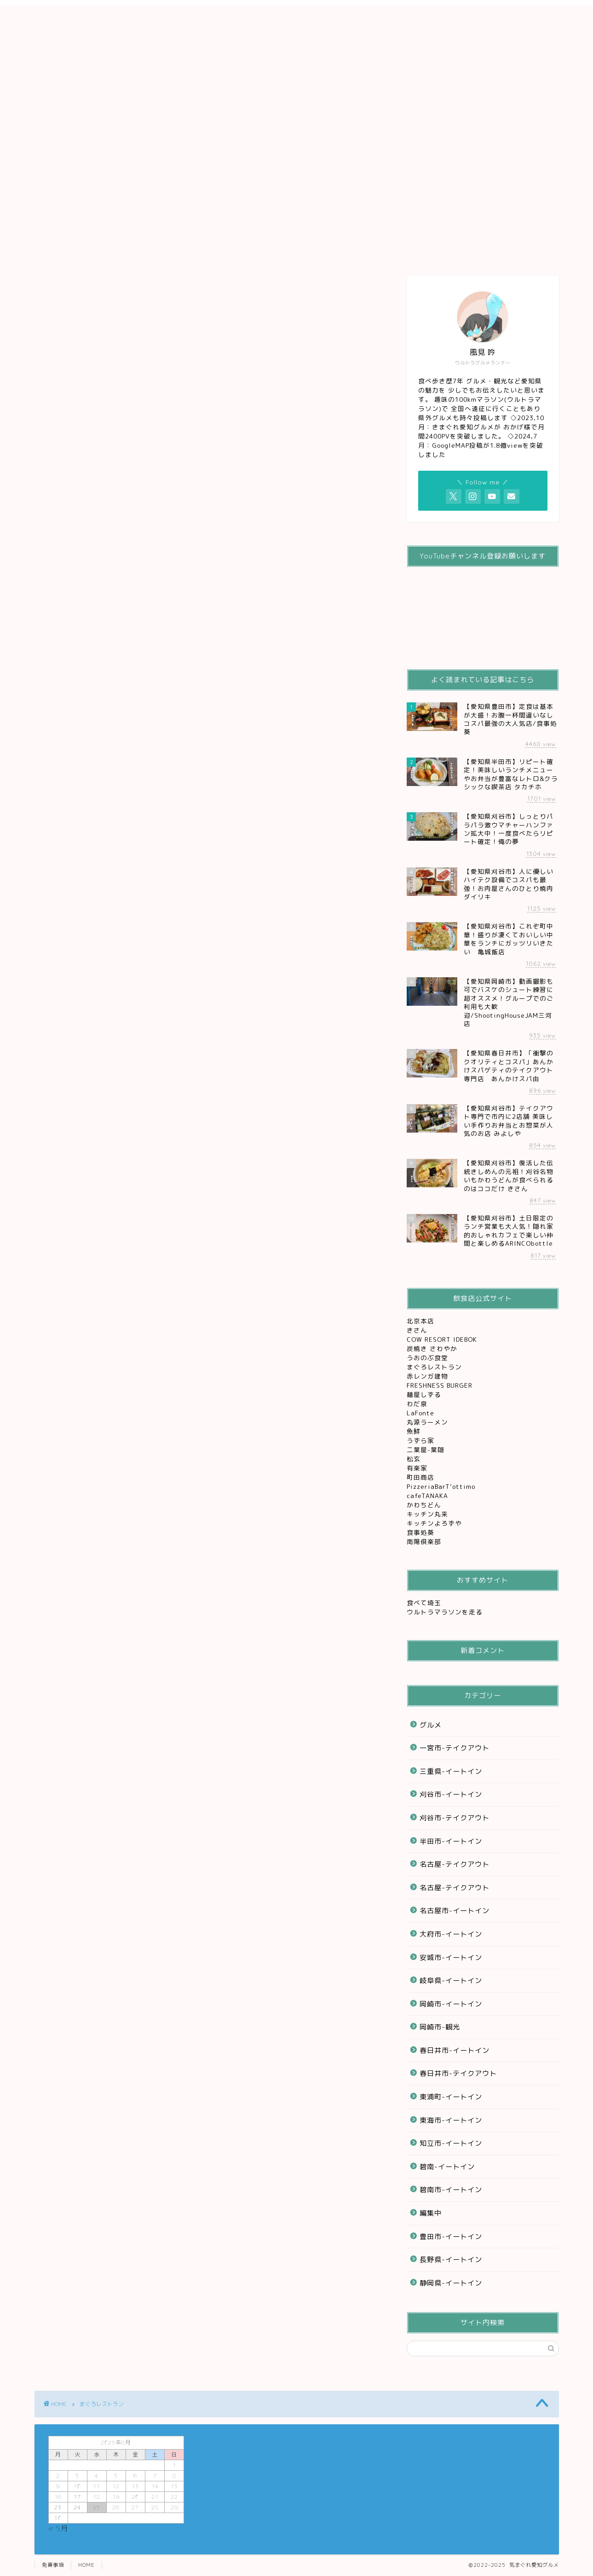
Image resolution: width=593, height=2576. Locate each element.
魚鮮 (415, 1431)
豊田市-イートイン (451, 2236)
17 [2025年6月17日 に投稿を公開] (77, 2497)
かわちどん (425, 1504)
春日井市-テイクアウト (458, 2073)
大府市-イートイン (451, 1934)
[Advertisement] (297, 69)
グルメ (146, 149)
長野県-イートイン (451, 2259)
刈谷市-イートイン (451, 1794)
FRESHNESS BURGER (439, 1385)
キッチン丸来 (428, 1514)
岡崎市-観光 (440, 2027)
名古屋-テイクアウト (454, 1864)
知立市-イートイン (451, 2143)
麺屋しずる (424, 1394)
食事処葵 (422, 1532)
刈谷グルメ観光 (221, 149)
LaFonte (420, 1412)
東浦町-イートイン (451, 2097)
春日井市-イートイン (454, 2050)
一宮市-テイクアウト (454, 1748)
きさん (418, 1330)
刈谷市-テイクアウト (454, 1818)
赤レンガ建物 (427, 1376)
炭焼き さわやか (433, 1348)
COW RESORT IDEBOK (443, 1339)
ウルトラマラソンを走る (445, 1611)
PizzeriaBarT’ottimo (442, 1486)
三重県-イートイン (451, 1771)
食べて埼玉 (424, 1602)
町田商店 (422, 1477)
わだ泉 (417, 1403)
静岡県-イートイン (451, 2283)
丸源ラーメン (428, 1422)
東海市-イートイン (451, 2120)
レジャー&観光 (370, 149)
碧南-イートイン (447, 2166)
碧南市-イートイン (451, 2189)
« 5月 (58, 2528)
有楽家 (418, 1468)
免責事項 (53, 2565)
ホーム (72, 149)
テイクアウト (296, 149)
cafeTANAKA (428, 1495)
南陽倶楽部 (425, 1541)
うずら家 (422, 1440)
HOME (86, 2565)
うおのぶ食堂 (428, 1357)
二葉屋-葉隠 (427, 1449)
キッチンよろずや (435, 1523)
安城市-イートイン (451, 1957)
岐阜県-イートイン (451, 1980)
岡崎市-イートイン (451, 2004)
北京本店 (420, 1320)
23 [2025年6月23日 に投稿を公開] (58, 2507)
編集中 (431, 2213)
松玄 (415, 1458)
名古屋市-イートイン (454, 1910)
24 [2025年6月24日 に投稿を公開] (77, 2507)
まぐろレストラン (434, 1366)
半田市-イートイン (451, 1841)
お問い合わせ (445, 149)
